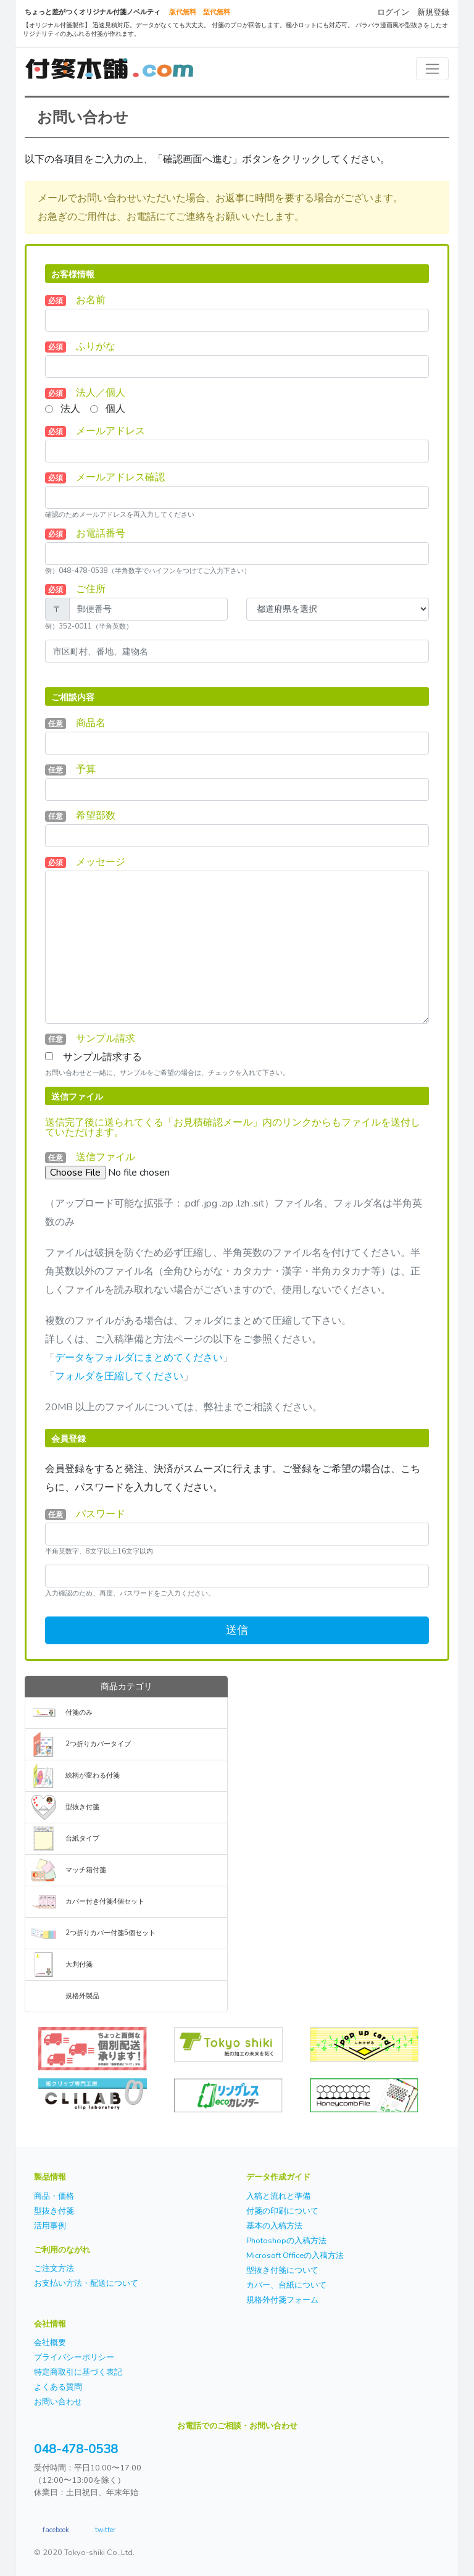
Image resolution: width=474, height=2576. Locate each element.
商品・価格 (54, 2196)
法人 (70, 409)
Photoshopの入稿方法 (286, 2240)
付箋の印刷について (282, 2211)
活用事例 (50, 2225)
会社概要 (50, 2342)
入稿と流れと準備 (278, 2196)
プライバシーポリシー (74, 2357)
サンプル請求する (102, 1057)
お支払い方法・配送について (86, 2283)
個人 (115, 409)
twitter (105, 2529)
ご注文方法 (54, 2268)
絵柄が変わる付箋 (92, 1775)
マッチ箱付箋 (85, 1870)
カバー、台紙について (286, 2285)
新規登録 (433, 12)
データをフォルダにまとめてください (139, 1358)
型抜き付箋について (282, 2270)
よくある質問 (58, 2387)
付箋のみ (79, 1712)
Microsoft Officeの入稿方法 (295, 2255)
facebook (56, 2529)
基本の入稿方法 (274, 2225)
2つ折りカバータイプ (98, 1744)
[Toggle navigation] (432, 68)
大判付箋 (79, 1964)
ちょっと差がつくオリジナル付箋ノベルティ (92, 12)
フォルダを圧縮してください (119, 1376)
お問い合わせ (58, 2401)
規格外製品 (82, 1996)
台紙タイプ (82, 1838)
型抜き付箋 (82, 1807)
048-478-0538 (76, 2449)
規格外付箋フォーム (282, 2300)
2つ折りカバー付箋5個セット (110, 1933)
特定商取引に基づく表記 (78, 2372)
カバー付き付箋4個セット (104, 1901)
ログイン (393, 12)
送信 (237, 1630)
